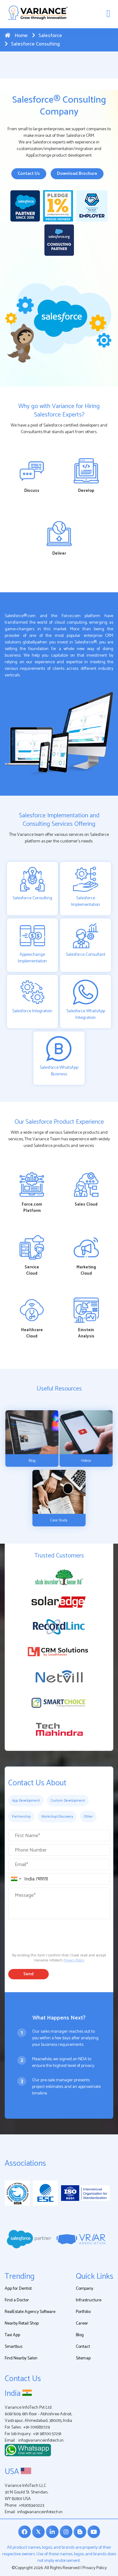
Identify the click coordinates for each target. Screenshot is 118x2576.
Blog (80, 2335)
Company (84, 2288)
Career (82, 2323)
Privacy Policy (74, 1960)
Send (28, 1974)
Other (88, 1817)
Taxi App (12, 2335)
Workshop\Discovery (57, 1817)
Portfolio (83, 2312)
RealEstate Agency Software (30, 2312)
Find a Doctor (17, 2300)
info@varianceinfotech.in (41, 2440)
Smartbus (13, 2346)
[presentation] (56, 1934)
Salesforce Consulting (32, 44)
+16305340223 (31, 2505)
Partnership (21, 1817)
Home (16, 36)
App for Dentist (18, 2288)
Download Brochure (77, 173)
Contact (83, 2346)
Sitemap (83, 2358)
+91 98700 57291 (47, 2434)
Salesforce (47, 36)
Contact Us (29, 173)
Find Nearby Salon (21, 2358)
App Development (26, 1801)
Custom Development (68, 1801)
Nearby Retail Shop (22, 2323)
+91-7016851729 (36, 2427)
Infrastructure (88, 2300)
